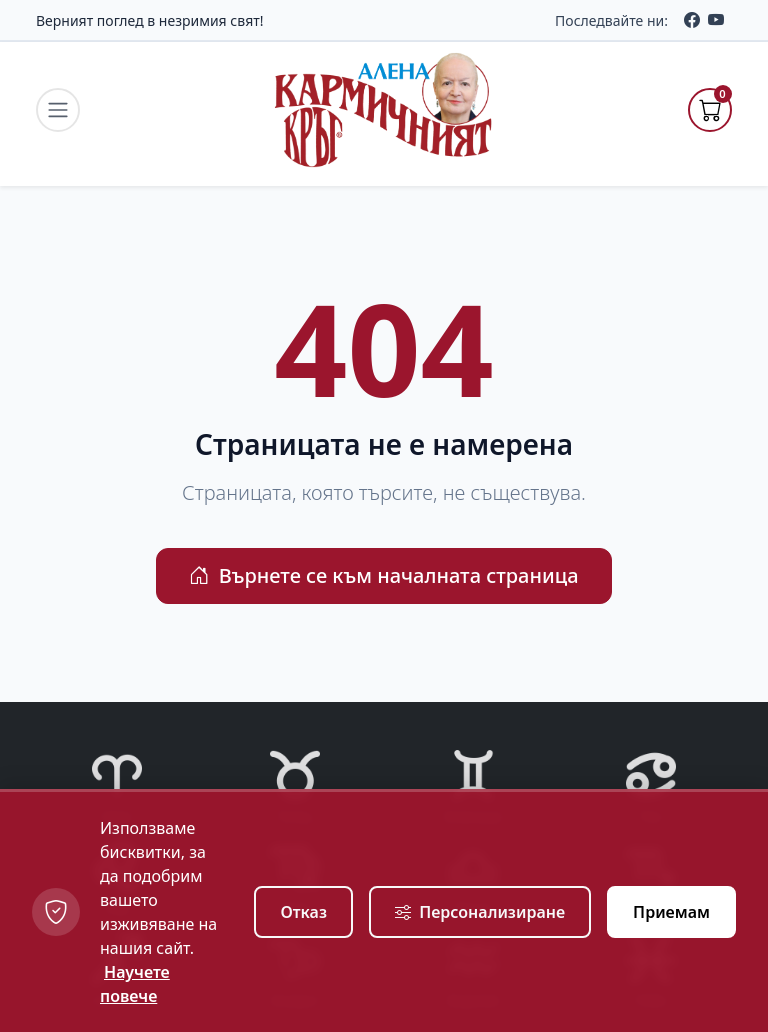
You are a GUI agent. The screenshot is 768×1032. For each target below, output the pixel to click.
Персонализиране (480, 912)
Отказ (303, 912)
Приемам (671, 912)
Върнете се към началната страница (383, 575)
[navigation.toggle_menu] (58, 110)
